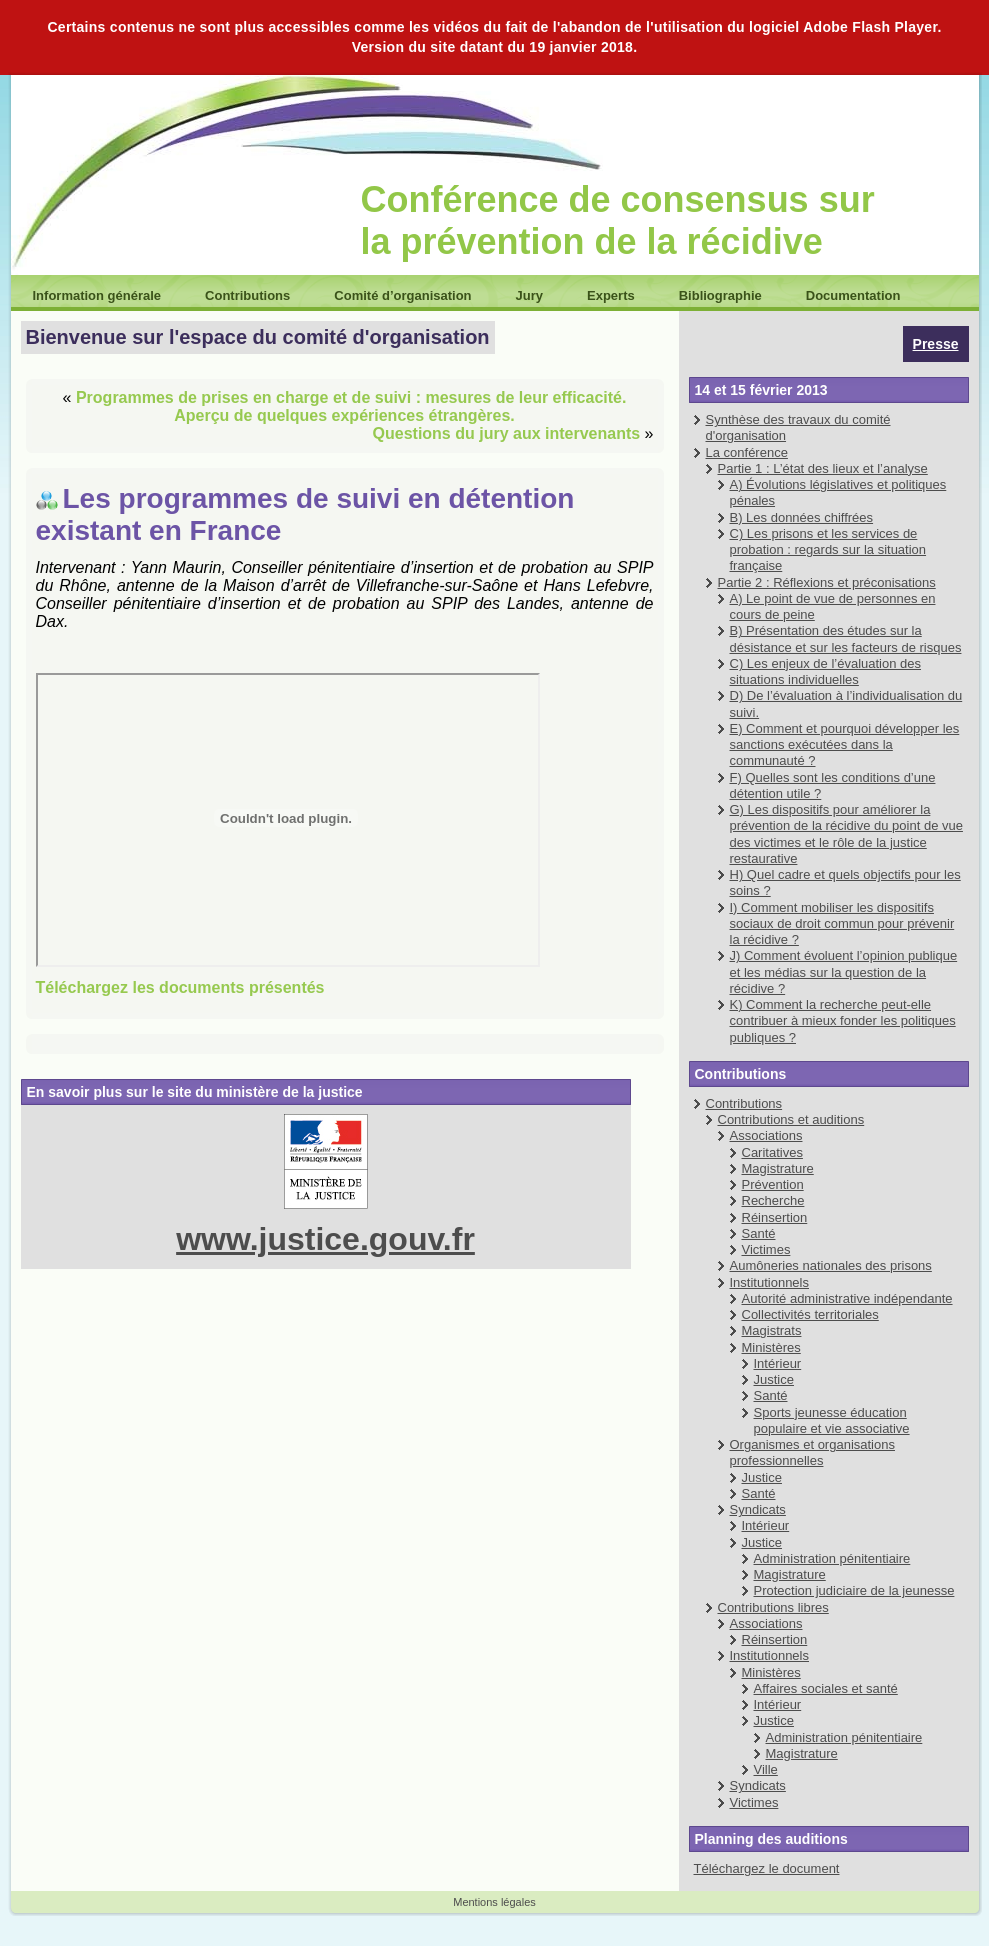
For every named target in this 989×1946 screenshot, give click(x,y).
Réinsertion (775, 1217)
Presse (936, 344)
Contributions (744, 1103)
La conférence (747, 452)
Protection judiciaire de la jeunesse (854, 1590)
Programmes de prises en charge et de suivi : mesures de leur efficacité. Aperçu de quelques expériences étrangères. (351, 406)
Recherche (773, 1200)
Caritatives (772, 1152)
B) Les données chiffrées (802, 517)
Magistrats (772, 1330)
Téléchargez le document (767, 1868)
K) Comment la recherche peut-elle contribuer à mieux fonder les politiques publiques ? (843, 1021)
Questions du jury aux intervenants (507, 433)
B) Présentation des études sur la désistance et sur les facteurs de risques (846, 638)
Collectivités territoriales (810, 1314)
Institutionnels (770, 1282)
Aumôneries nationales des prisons (831, 1265)
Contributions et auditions (791, 1119)
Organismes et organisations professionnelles (812, 1452)
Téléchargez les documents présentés (180, 987)
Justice (774, 1379)
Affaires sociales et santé (826, 1688)
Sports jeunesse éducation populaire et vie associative (832, 1420)
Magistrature (778, 1168)
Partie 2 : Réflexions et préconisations (827, 582)
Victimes (766, 1249)
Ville (766, 1769)
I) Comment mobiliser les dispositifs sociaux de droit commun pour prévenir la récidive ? (842, 924)
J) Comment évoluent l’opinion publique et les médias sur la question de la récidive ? (844, 972)
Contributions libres (773, 1607)
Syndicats (758, 1509)
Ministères (771, 1347)
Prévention (773, 1184)
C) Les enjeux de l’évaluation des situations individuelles (826, 671)
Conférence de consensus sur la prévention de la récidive (618, 220)
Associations (766, 1135)
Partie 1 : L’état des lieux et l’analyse (823, 468)
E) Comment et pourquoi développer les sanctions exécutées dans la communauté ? (845, 745)
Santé (759, 1233)
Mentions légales (494, 1902)
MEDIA (288, 820)
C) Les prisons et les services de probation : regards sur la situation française (828, 550)
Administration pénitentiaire (832, 1558)
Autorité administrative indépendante (847, 1298)
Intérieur (778, 1363)
